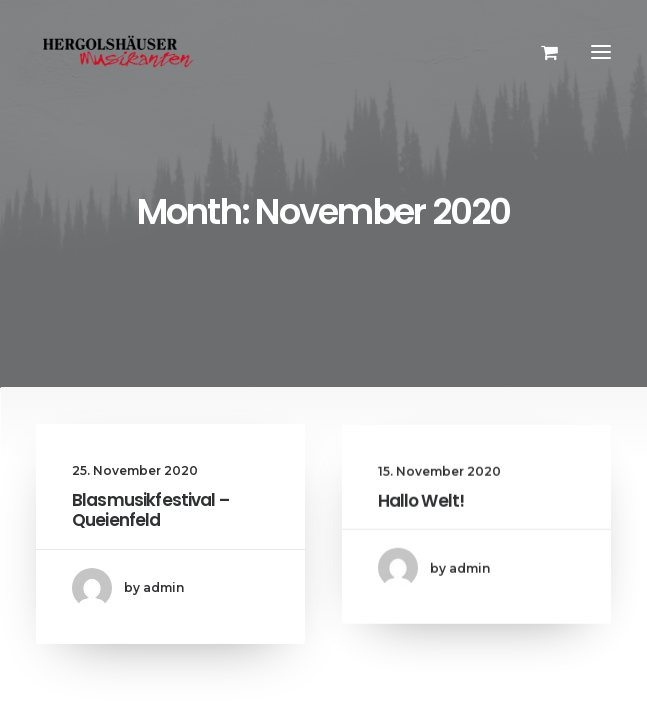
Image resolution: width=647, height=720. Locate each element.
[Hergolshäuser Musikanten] (121, 52)
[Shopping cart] (540, 52)
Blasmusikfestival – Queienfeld (150, 513)
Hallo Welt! (421, 520)
